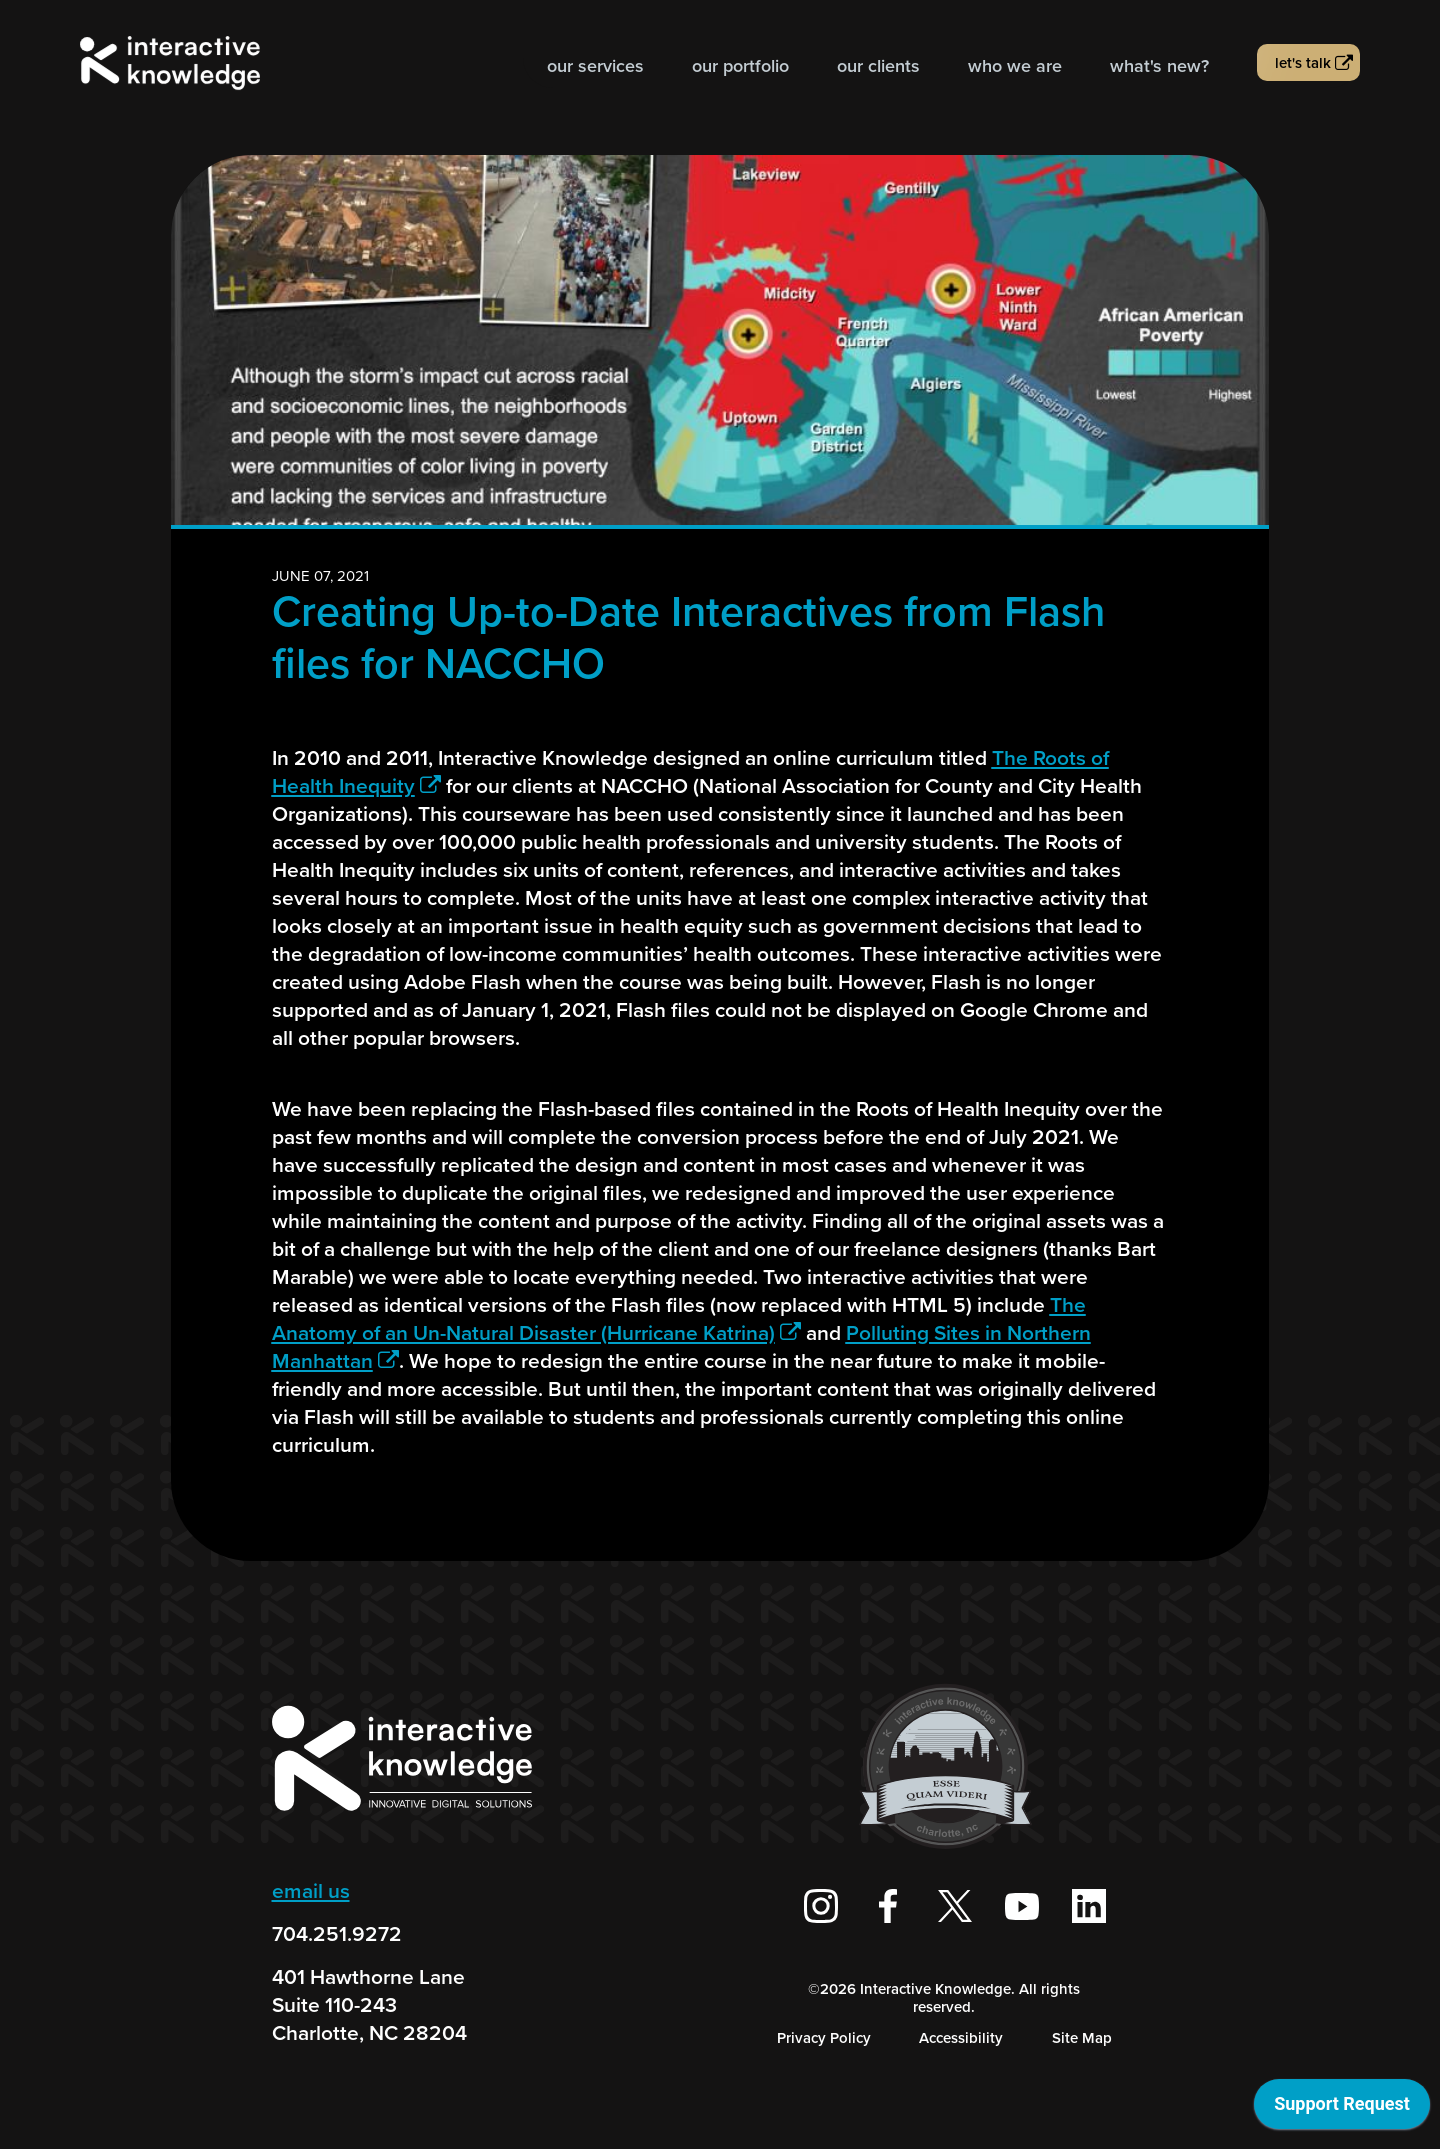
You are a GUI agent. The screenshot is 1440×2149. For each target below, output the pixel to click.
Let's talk (1303, 63)
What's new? (1159, 66)
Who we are (1015, 66)
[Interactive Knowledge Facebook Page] (888, 1906)
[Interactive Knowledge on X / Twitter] (955, 1906)
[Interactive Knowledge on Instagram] (821, 1906)
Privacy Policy (824, 2038)
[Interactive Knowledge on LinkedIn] (1089, 1906)
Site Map (1082, 2038)
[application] (1342, 2109)
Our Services (595, 66)
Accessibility (961, 2038)
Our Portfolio (740, 66)
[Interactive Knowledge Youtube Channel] (1022, 1906)
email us (311, 1890)
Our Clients (878, 66)
